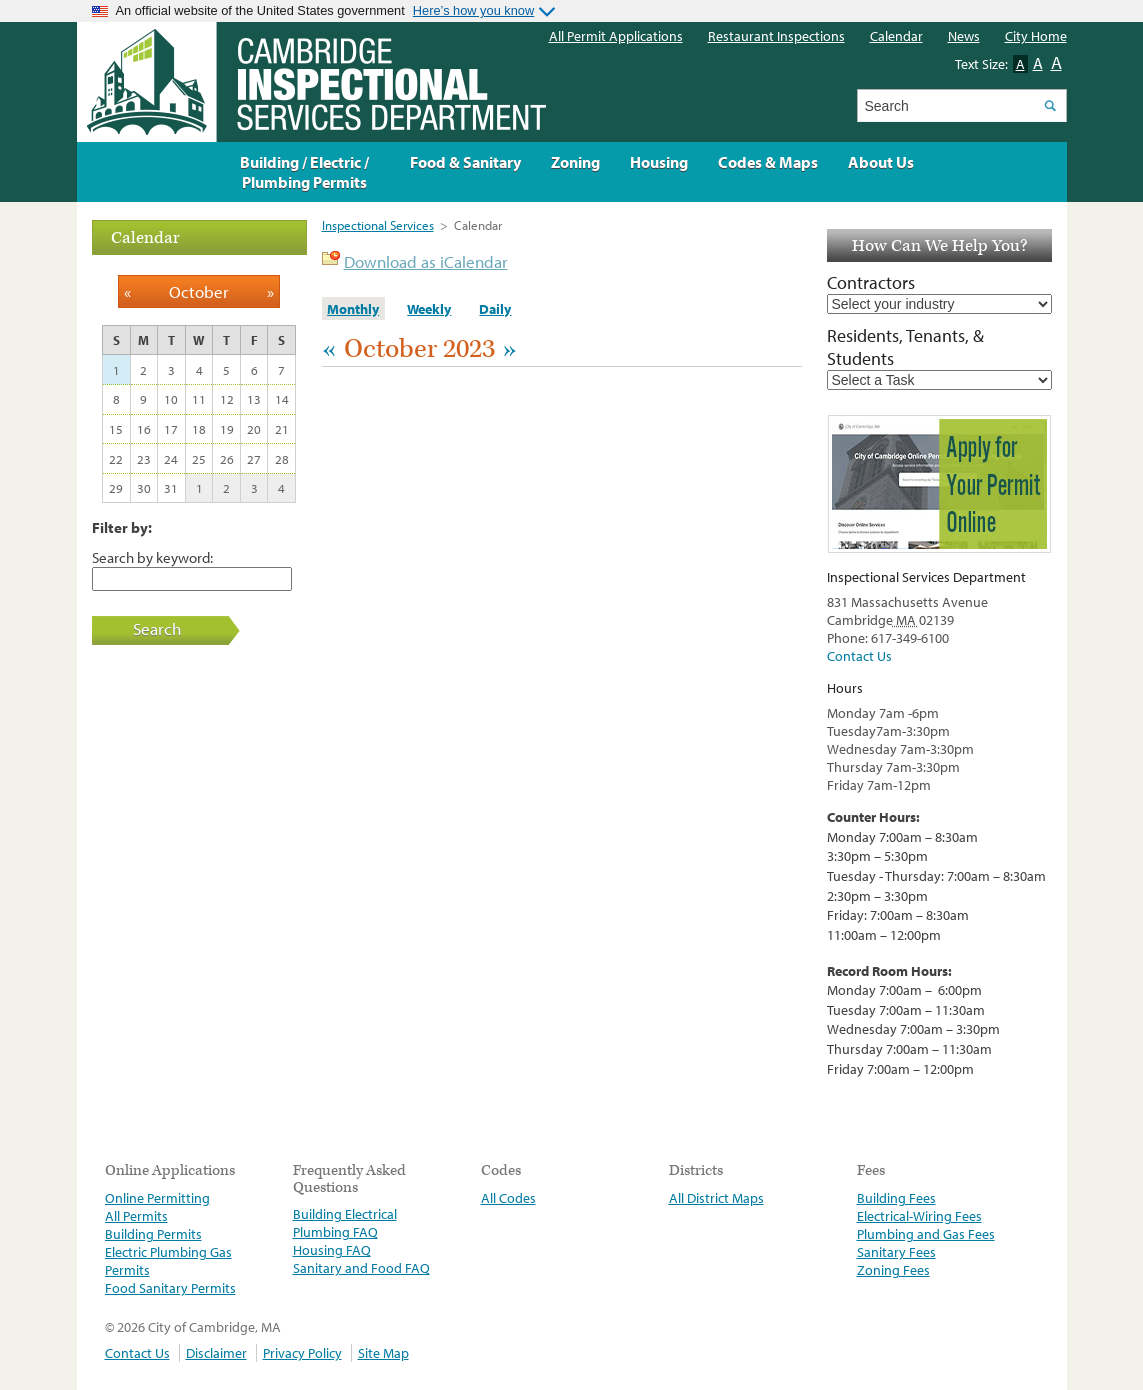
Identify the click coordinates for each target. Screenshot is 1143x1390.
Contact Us (859, 656)
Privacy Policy (302, 1353)
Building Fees (896, 1198)
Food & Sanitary (465, 162)
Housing (659, 162)
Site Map (383, 1353)
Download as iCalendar (426, 261)
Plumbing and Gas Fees (926, 1234)
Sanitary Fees (896, 1252)
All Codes (508, 1198)
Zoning (575, 162)
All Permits (136, 1216)
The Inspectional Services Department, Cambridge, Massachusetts (311, 82)
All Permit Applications (616, 36)
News (964, 36)
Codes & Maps (768, 162)
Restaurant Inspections (776, 36)
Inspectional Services (378, 225)
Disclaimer (216, 1353)
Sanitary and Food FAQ (361, 1268)
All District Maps (716, 1198)
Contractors (871, 282)
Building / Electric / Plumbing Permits (304, 172)
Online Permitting (157, 1198)
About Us (881, 162)
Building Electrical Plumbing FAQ (345, 1223)
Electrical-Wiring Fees (919, 1216)
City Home (1036, 36)
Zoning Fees (893, 1270)
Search (157, 628)
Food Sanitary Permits (170, 1288)
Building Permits (153, 1234)
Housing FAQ (332, 1250)
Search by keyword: (152, 557)
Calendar (896, 36)
